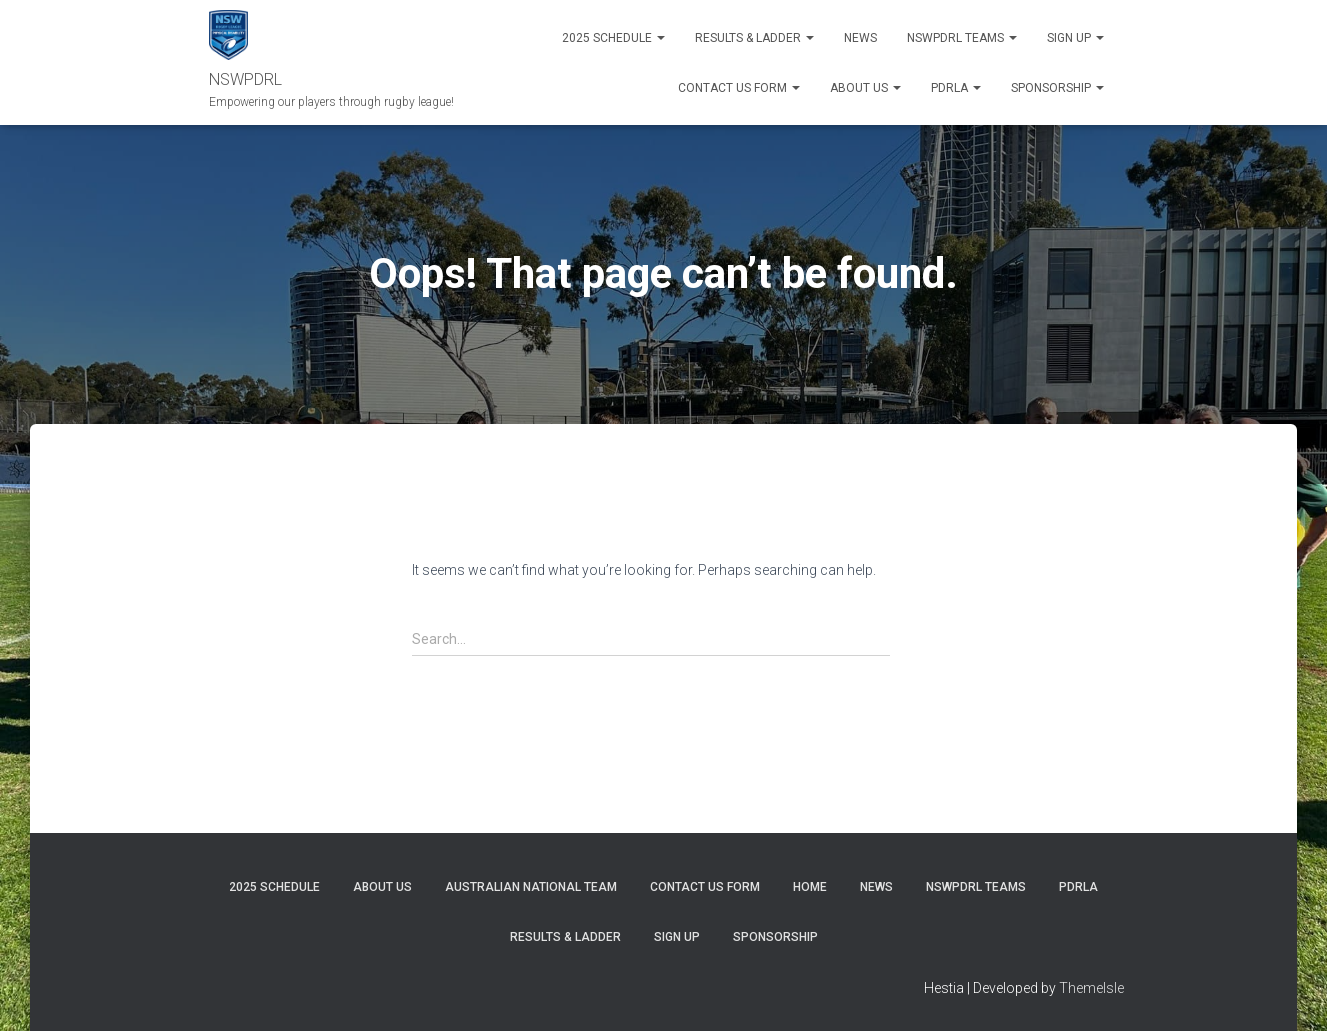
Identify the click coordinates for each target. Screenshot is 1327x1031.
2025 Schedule (613, 38)
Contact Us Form (739, 88)
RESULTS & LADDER (754, 38)
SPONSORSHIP (1057, 88)
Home (810, 887)
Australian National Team (531, 887)
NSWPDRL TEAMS (962, 38)
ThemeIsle (1091, 988)
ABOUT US (865, 88)
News (860, 38)
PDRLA (956, 88)
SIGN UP (1075, 38)
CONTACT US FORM (705, 887)
